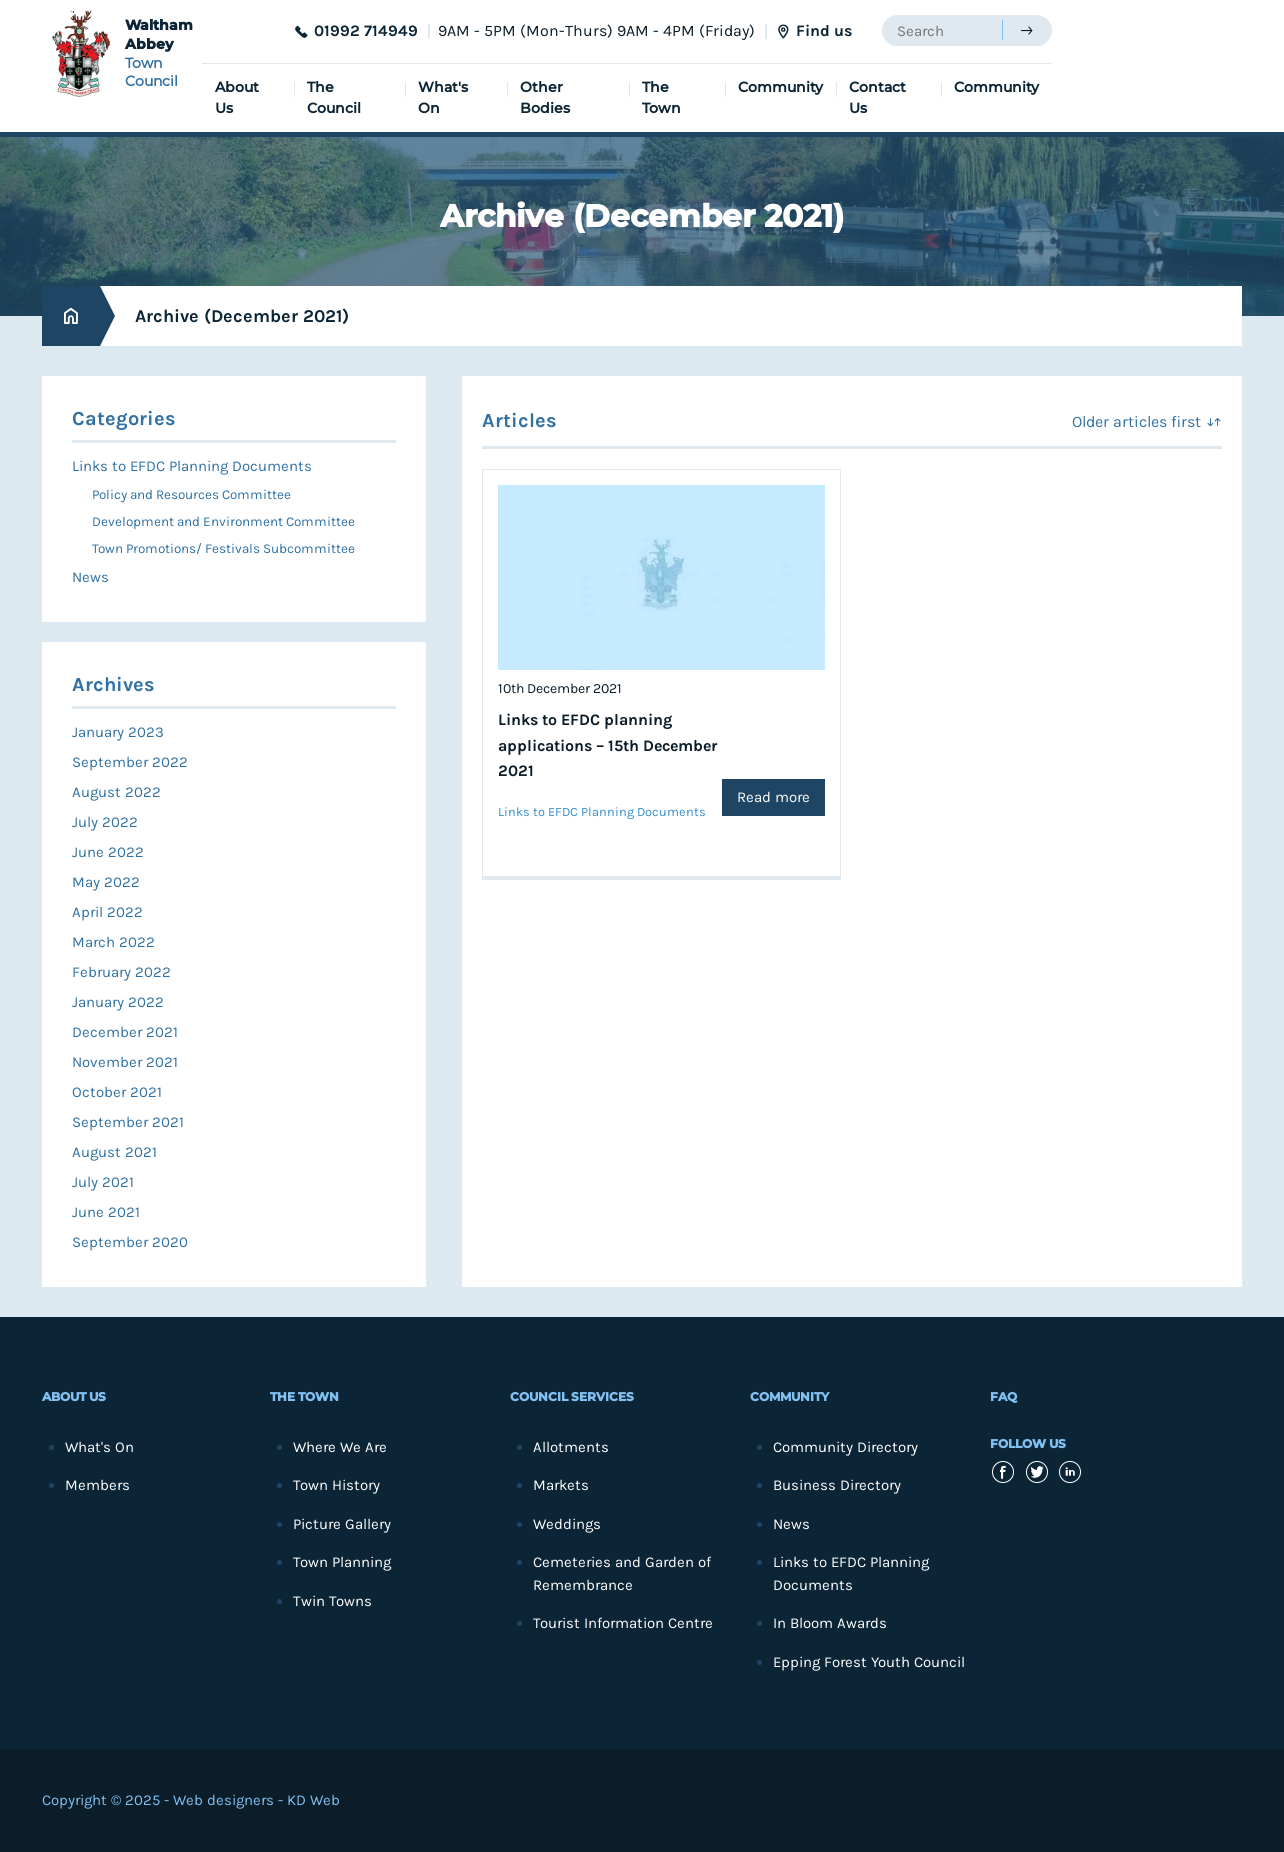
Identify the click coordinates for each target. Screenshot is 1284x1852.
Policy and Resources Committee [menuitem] (191, 494)
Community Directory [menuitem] (845, 1447)
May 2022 (106, 882)
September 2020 (130, 1242)
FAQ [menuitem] (1003, 1396)
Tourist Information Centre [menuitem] (623, 1623)
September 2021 (128, 1122)
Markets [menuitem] (561, 1485)
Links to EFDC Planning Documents (602, 811)
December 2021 (125, 1032)
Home (71, 316)
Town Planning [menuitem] (342, 1562)
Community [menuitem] (780, 87)
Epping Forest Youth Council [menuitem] (869, 1662)
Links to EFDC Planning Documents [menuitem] (192, 466)
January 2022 (118, 1002)
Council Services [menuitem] (572, 1396)
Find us (824, 30)
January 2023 (118, 732)
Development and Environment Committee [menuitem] (223, 521)
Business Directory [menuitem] (837, 1485)
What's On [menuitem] (443, 97)
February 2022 (121, 972)
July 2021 (103, 1182)
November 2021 (125, 1062)
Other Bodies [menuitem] (545, 97)
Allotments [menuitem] (571, 1447)
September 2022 (130, 762)
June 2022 (108, 852)
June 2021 (106, 1212)
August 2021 (114, 1152)
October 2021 (117, 1092)
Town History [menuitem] (336, 1485)
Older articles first (1136, 421)
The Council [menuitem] (334, 97)
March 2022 (113, 942)
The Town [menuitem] (661, 97)
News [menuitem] (90, 577)
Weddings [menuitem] (567, 1524)
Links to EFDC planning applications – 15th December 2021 (607, 745)
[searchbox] (942, 30)
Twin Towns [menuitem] (332, 1601)
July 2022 (105, 822)
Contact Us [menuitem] (877, 97)
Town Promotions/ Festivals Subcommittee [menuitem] (223, 548)
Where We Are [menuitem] (340, 1447)
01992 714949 (366, 30)
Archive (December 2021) (242, 316)
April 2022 (107, 912)
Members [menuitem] (97, 1485)
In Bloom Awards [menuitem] (830, 1623)
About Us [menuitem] (237, 97)
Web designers (223, 1800)
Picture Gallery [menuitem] (342, 1524)
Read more (773, 797)
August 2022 (116, 792)
